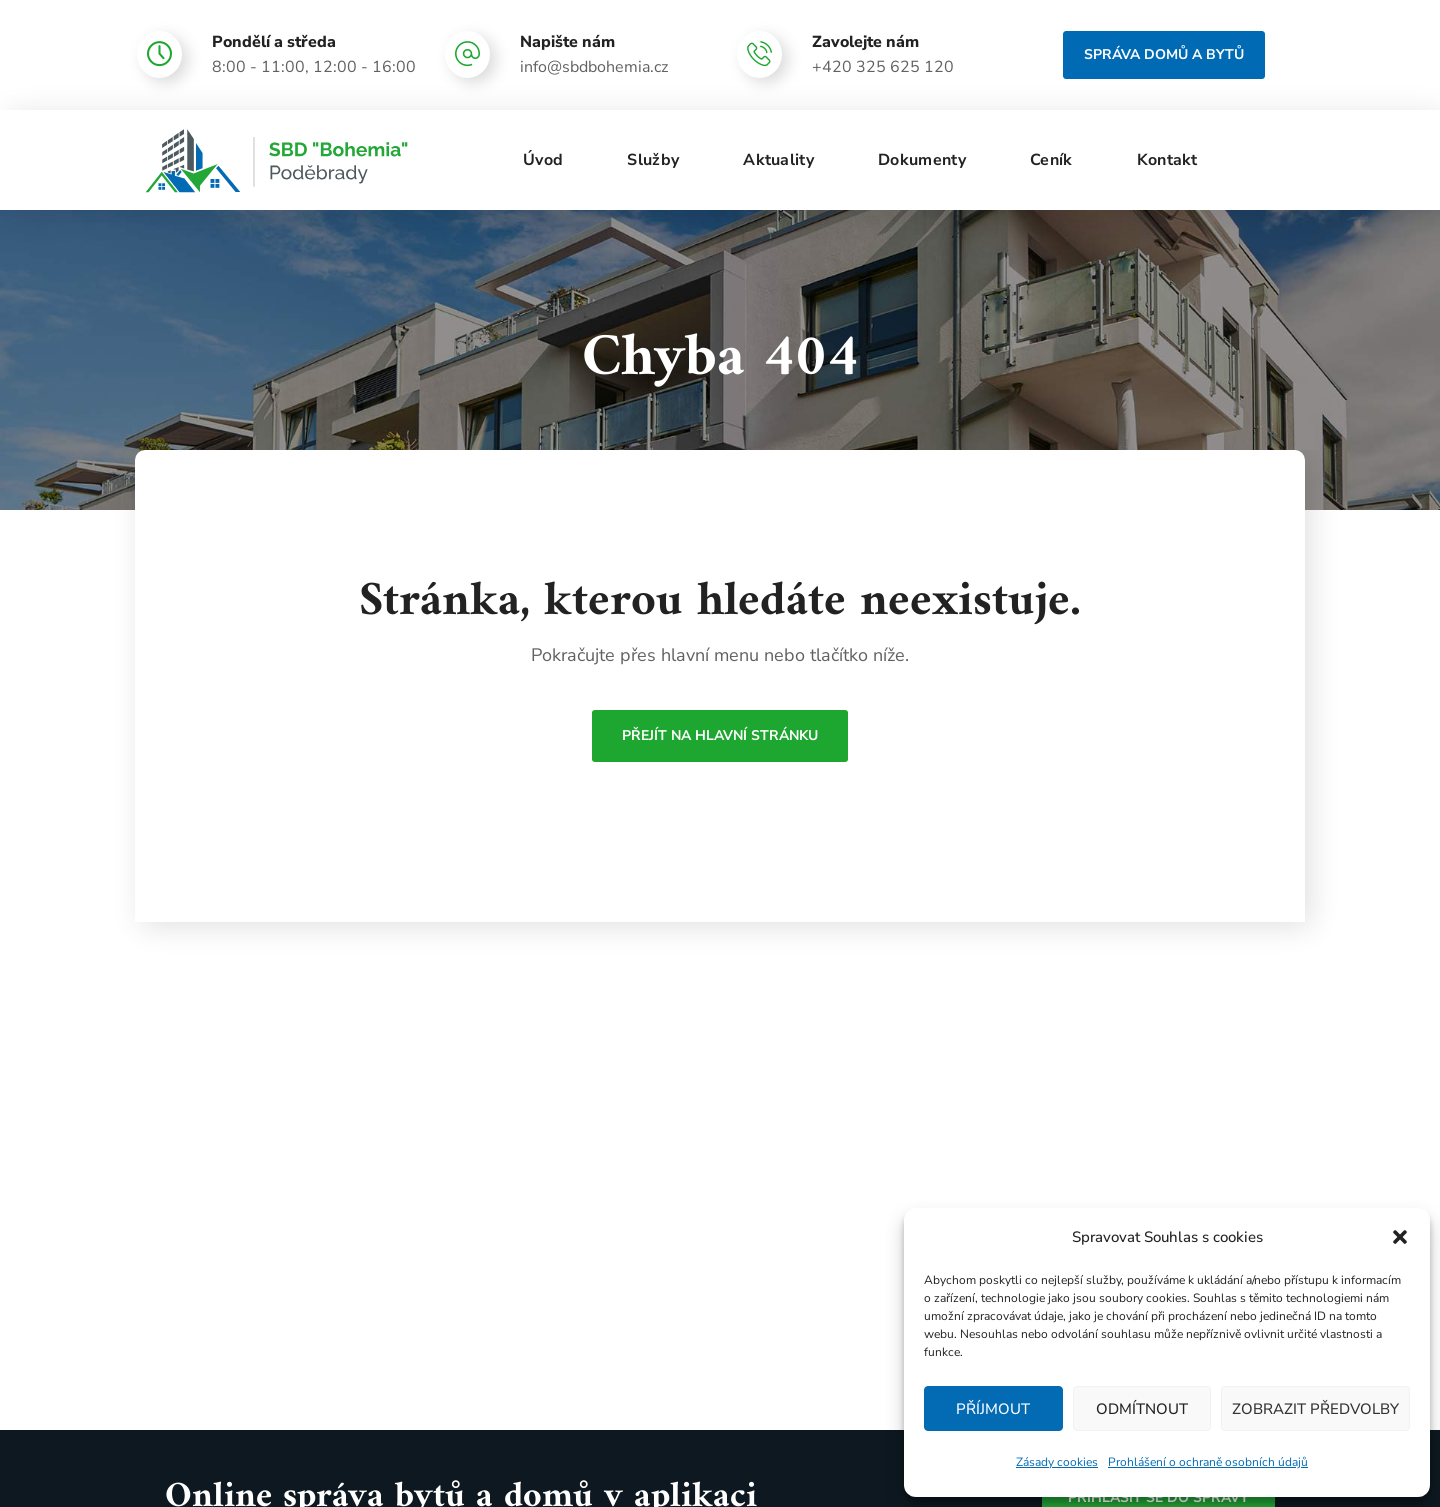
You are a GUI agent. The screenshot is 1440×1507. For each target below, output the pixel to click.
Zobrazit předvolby (1315, 1409)
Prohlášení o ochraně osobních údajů (1208, 1462)
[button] (1400, 1237)
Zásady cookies (1057, 1462)
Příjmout (993, 1409)
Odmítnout (1142, 1409)
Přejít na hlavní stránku (720, 735)
